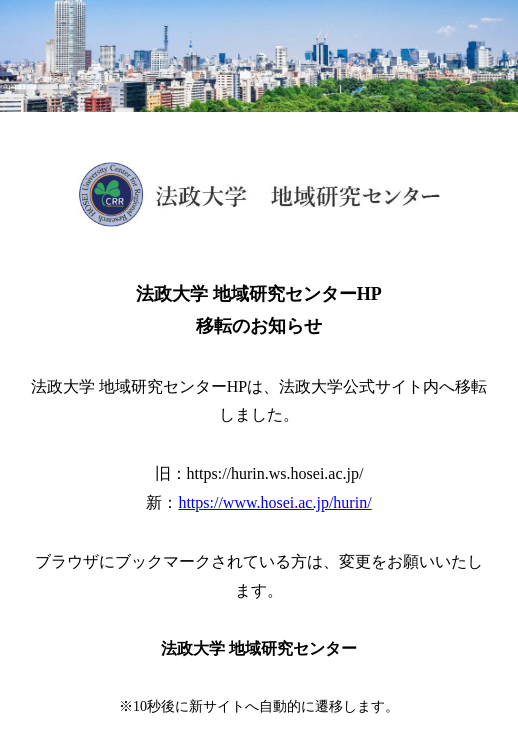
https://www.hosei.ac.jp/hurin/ (274, 502)
